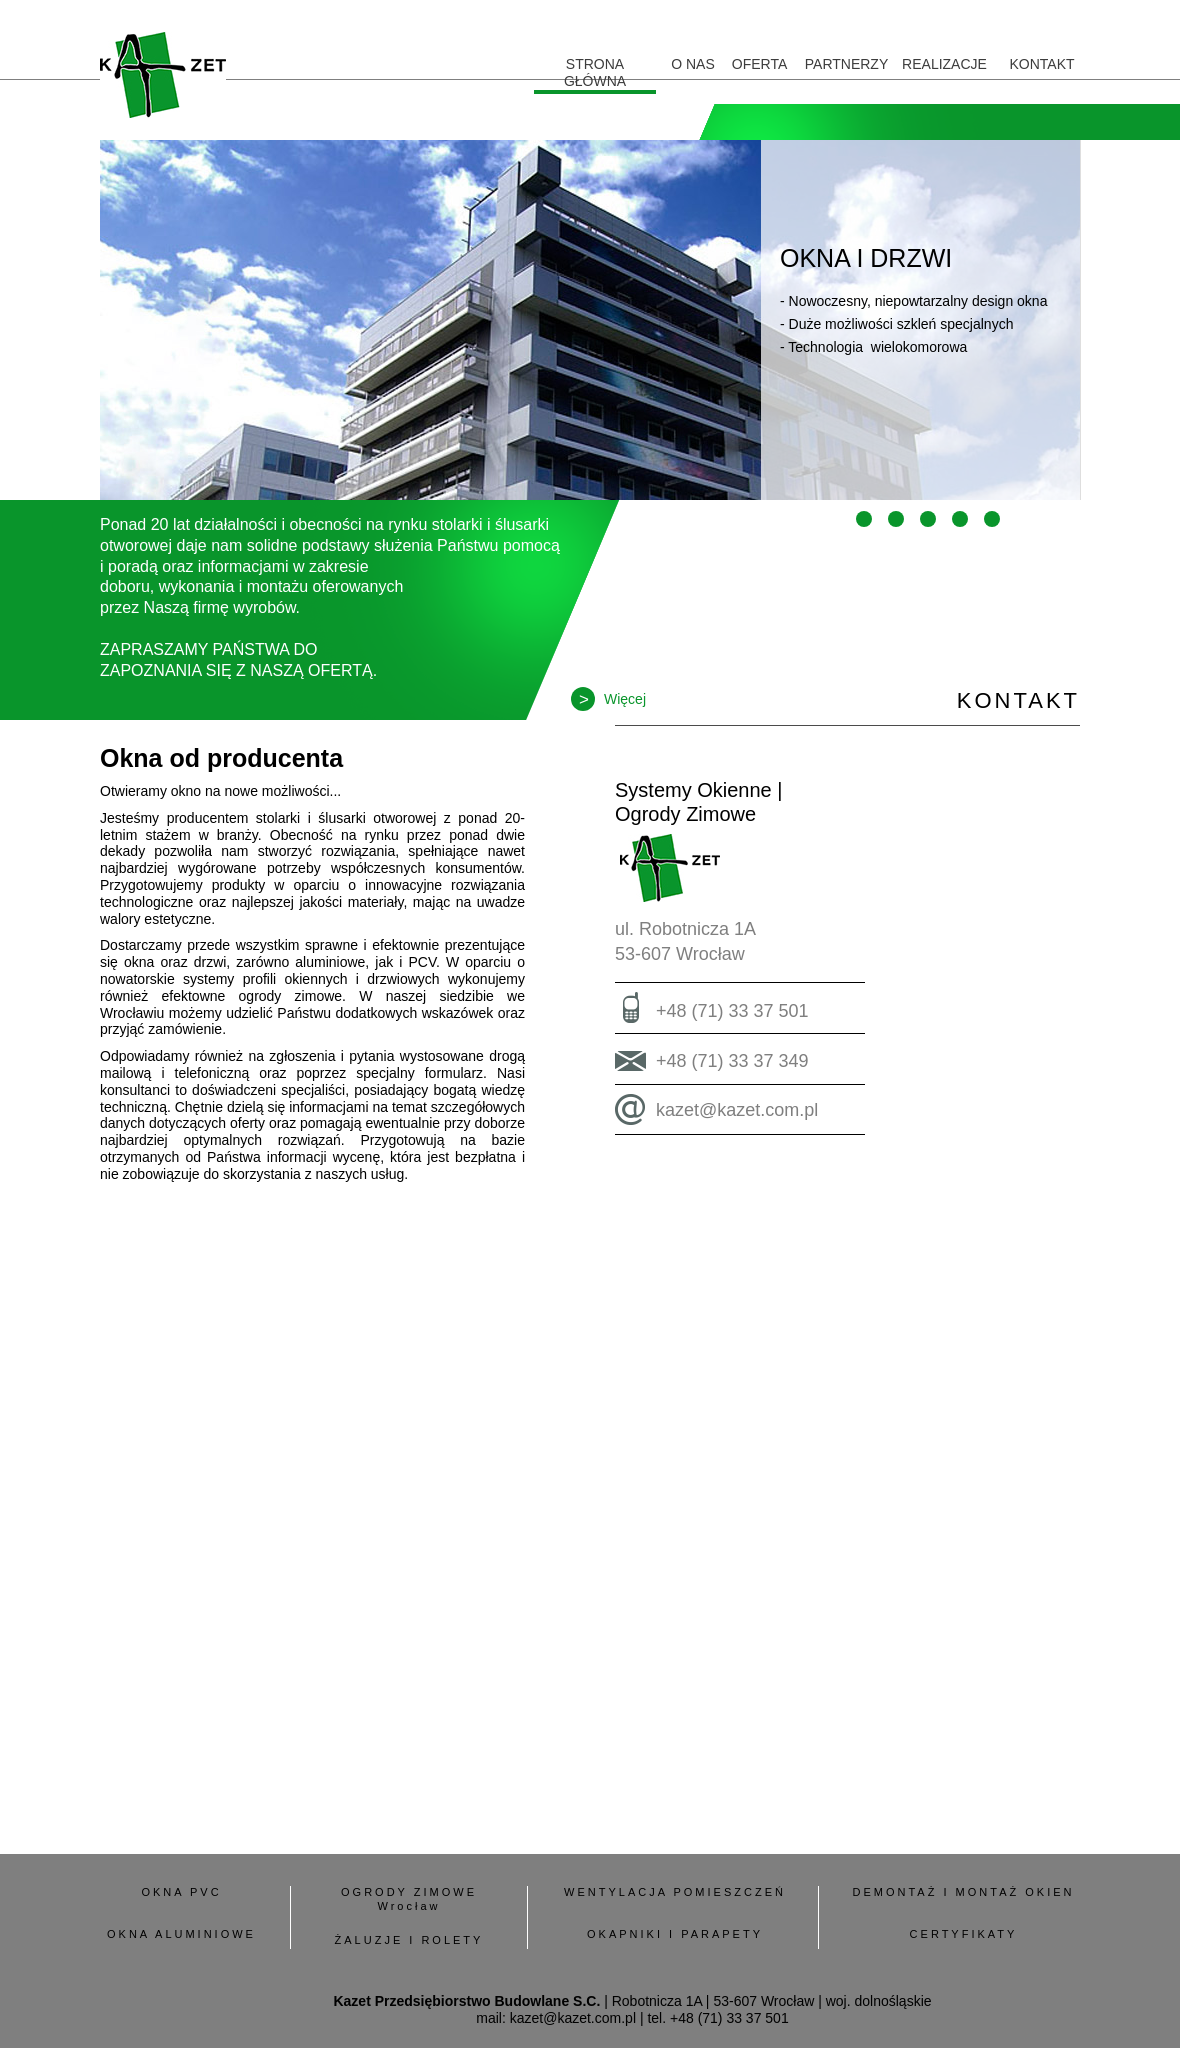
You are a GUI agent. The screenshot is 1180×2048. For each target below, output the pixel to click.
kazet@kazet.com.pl (737, 1110)
